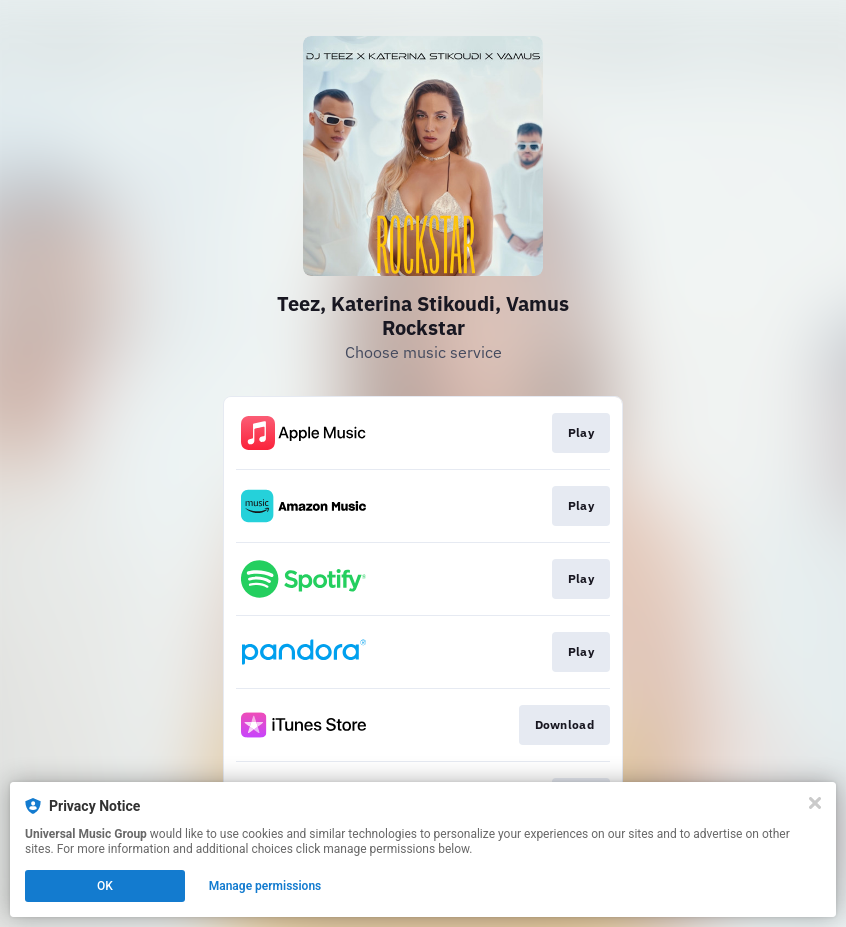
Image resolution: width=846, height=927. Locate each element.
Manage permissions (265, 886)
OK (105, 886)
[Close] (815, 803)
